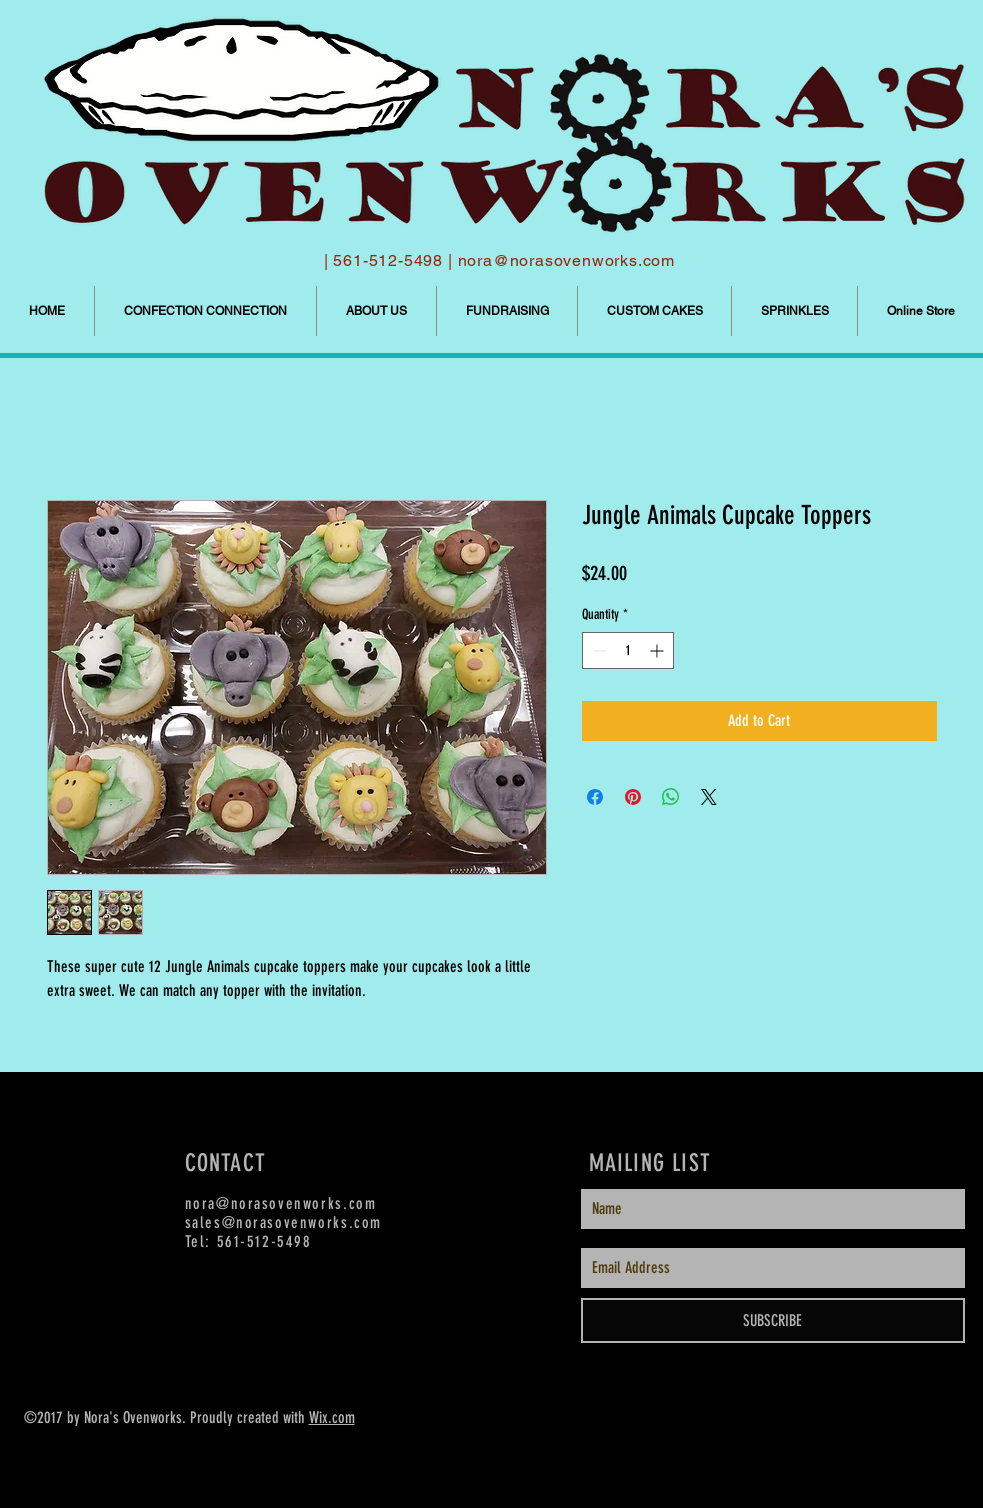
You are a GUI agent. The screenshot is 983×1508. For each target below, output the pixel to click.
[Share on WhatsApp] (671, 797)
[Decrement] (597, 650)
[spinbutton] (628, 650)
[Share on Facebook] (595, 797)
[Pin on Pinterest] (633, 797)
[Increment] (658, 650)
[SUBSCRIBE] (773, 1320)
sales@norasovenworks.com (283, 1222)
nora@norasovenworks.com (566, 260)
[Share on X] (709, 797)
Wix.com (332, 1417)
